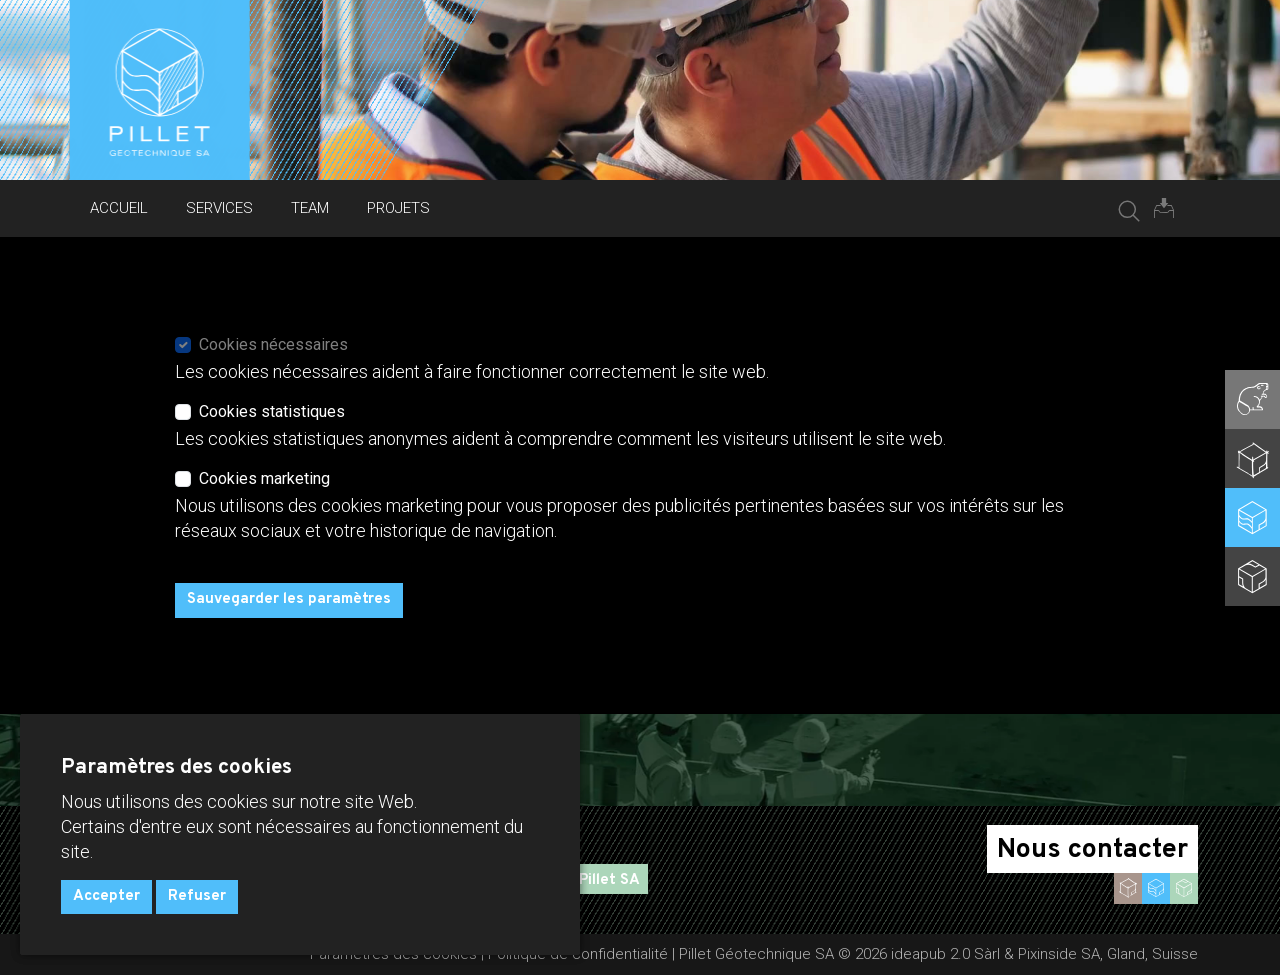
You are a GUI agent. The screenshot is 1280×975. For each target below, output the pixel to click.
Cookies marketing (264, 478)
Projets (398, 208)
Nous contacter (1092, 850)
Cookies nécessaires (273, 344)
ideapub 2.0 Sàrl (945, 954)
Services (219, 208)
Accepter (106, 896)
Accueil (119, 208)
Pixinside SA (1059, 954)
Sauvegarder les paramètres (289, 599)
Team (310, 208)
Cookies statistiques (272, 411)
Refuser (197, 896)
